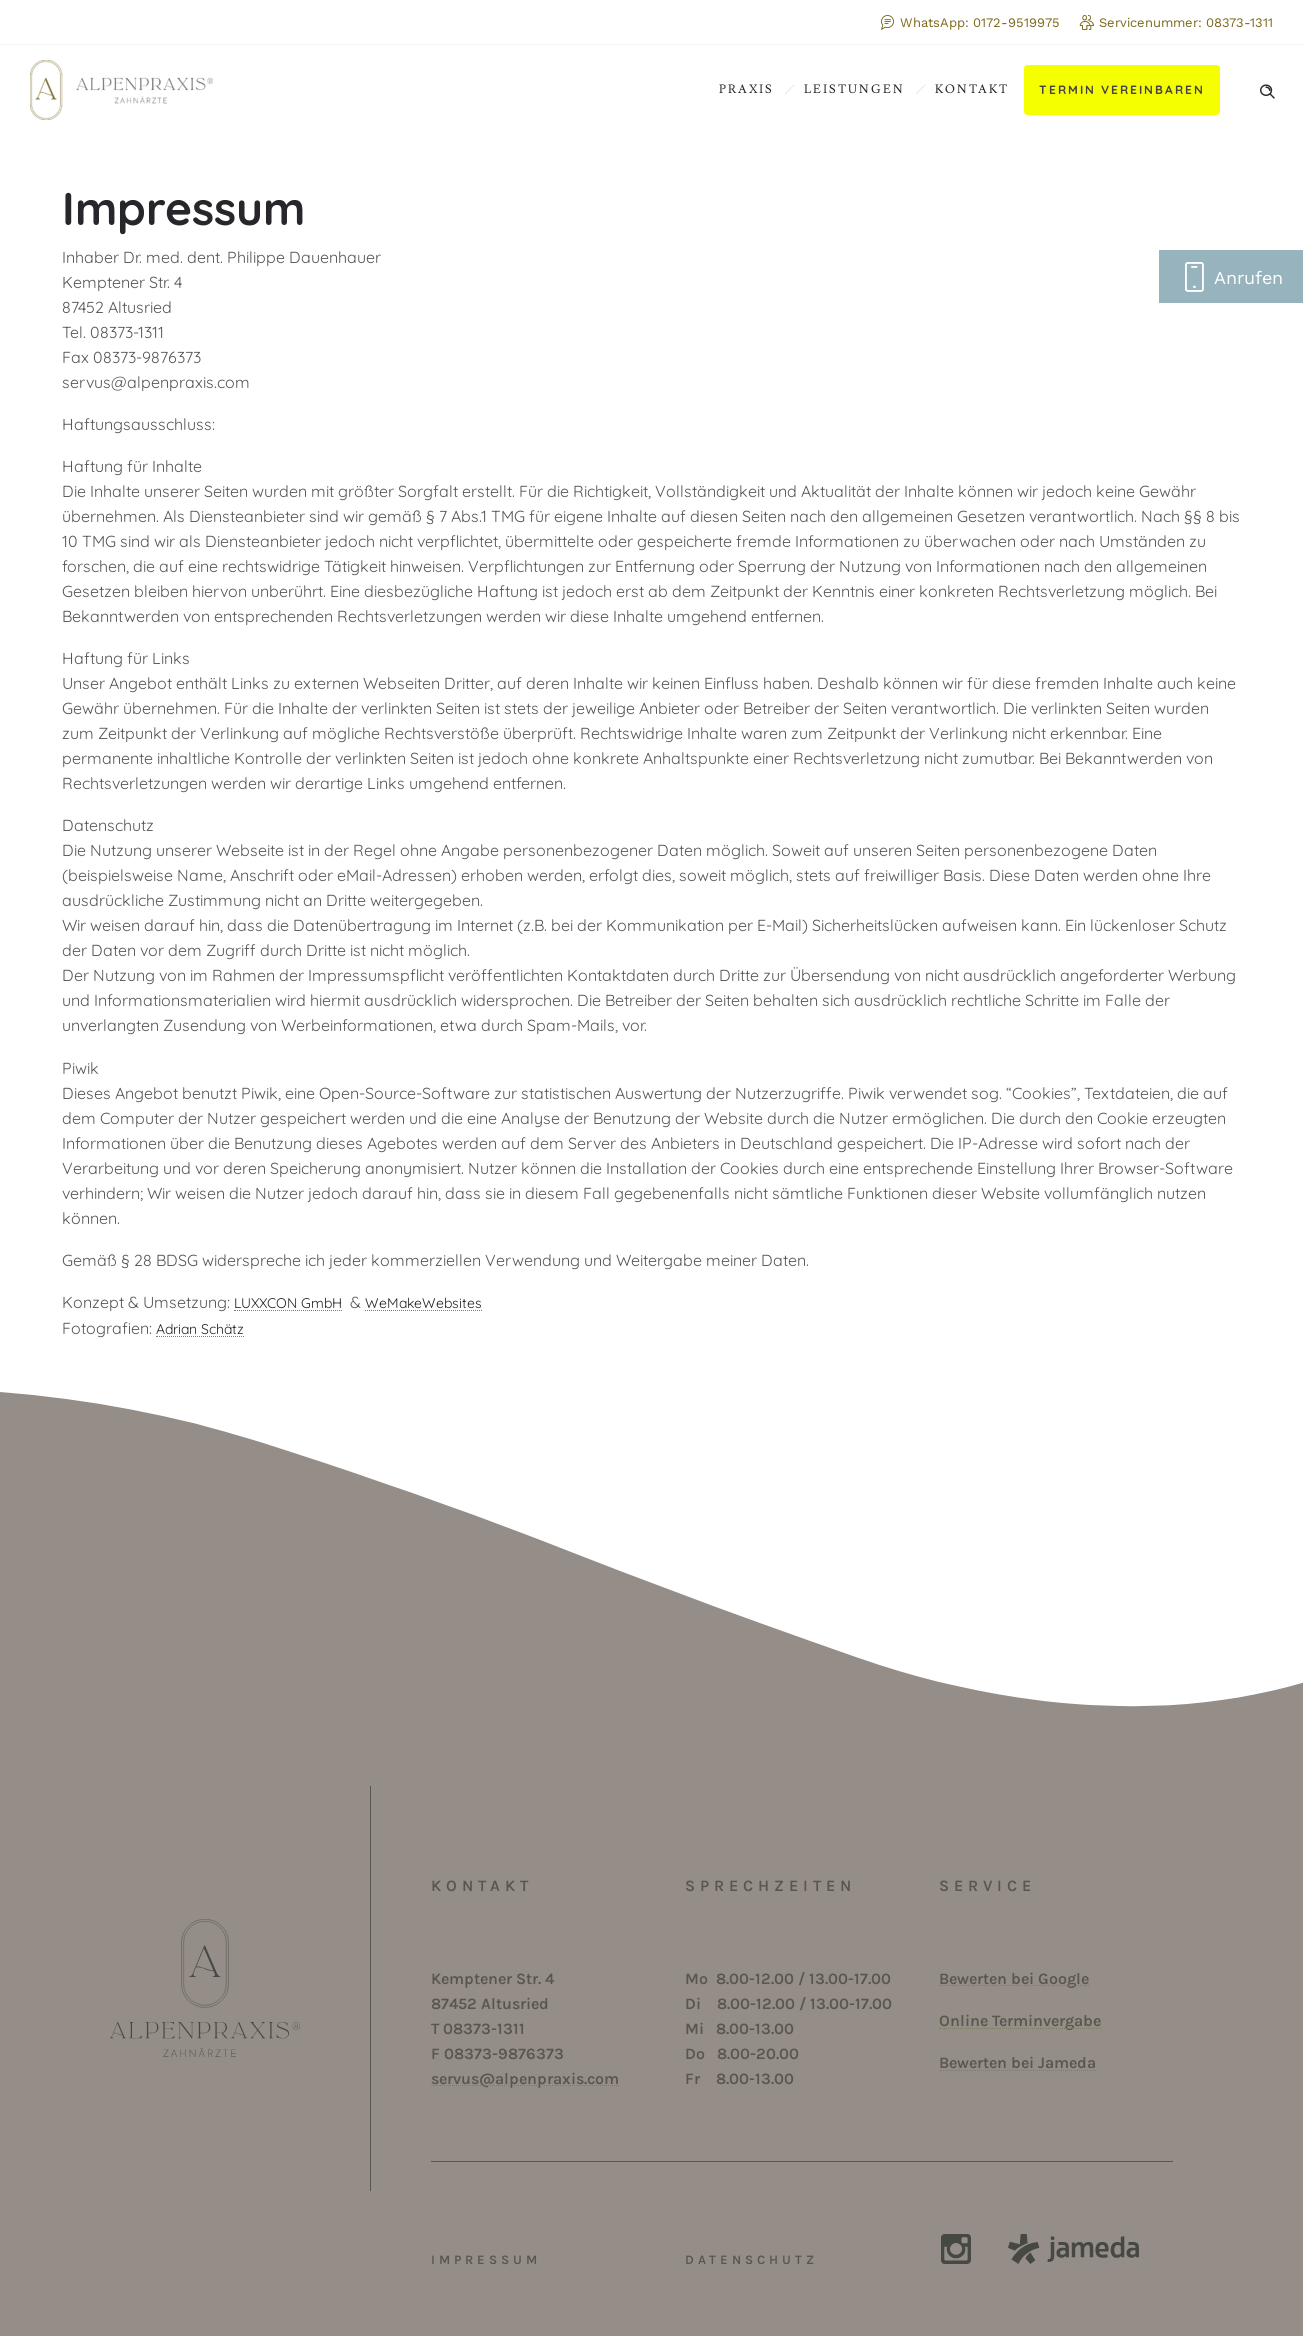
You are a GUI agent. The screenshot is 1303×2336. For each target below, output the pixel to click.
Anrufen (1231, 277)
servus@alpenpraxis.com (525, 2078)
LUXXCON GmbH (288, 1303)
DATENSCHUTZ (751, 2259)
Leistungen (854, 89)
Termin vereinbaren (1122, 89)
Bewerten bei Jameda (1017, 2062)
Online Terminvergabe (1020, 2020)
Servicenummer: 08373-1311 (1176, 22)
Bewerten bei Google (1014, 1978)
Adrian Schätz (200, 1329)
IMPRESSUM (486, 2259)
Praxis (746, 89)
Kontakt (972, 89)
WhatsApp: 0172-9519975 (970, 22)
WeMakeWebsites (423, 1303)
